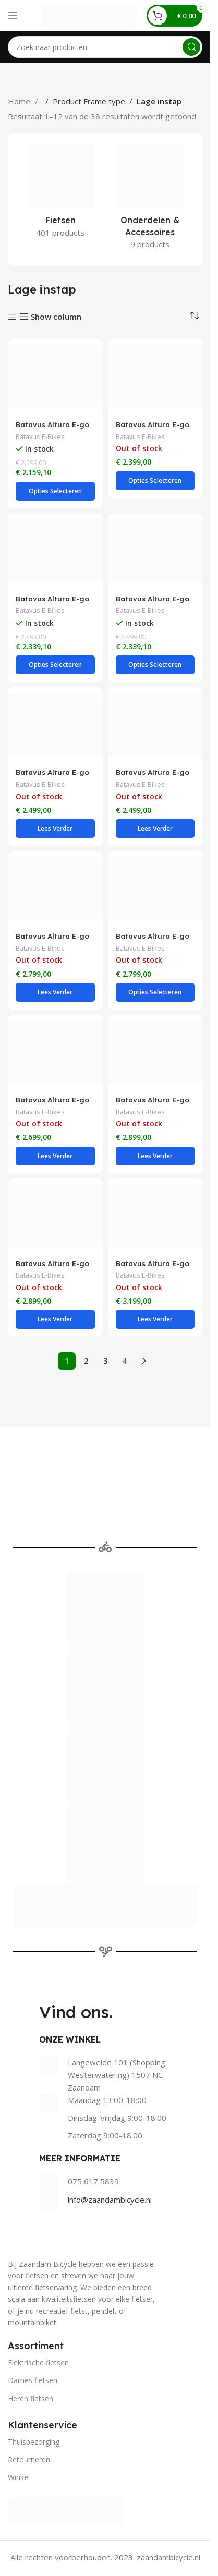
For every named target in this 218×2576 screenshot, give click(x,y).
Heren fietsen (30, 2398)
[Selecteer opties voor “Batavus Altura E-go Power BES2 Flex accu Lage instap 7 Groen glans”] (55, 828)
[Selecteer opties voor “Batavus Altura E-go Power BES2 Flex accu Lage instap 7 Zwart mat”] (155, 828)
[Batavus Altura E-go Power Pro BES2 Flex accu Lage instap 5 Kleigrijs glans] (155, 1052)
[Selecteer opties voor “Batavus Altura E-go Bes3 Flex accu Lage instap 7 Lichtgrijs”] (55, 491)
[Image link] (66, 2510)
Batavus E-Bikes (40, 436)
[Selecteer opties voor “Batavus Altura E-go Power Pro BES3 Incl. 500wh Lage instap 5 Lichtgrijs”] (155, 1319)
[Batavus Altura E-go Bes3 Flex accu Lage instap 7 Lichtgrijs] (55, 376)
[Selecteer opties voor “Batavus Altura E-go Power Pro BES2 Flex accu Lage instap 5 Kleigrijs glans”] (155, 1156)
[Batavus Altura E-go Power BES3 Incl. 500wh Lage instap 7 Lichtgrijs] (55, 888)
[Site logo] (89, 14)
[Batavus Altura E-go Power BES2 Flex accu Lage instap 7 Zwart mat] (155, 724)
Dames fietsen (32, 2380)
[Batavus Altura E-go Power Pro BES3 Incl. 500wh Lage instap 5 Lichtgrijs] (155, 1215)
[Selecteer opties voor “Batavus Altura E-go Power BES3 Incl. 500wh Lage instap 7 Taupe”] (155, 992)
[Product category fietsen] (60, 193)
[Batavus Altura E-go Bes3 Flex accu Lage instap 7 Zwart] (155, 376)
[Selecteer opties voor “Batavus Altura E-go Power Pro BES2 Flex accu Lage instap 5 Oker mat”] (55, 1319)
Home (20, 101)
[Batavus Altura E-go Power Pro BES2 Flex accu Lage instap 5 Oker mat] (55, 1215)
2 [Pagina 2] (86, 1361)
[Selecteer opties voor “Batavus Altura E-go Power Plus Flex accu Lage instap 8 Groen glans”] (55, 1156)
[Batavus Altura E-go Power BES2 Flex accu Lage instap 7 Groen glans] (55, 724)
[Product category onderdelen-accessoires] (150, 199)
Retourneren (29, 2459)
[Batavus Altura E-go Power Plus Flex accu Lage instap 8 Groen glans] (55, 1052)
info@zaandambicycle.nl (110, 2199)
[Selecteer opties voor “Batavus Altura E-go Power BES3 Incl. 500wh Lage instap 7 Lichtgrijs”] (55, 992)
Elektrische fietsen (38, 2362)
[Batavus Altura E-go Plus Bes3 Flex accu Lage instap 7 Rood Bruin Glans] (155, 551)
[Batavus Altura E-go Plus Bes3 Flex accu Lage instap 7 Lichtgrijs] (55, 551)
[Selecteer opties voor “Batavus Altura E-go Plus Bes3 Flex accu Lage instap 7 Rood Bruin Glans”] (155, 664)
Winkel (19, 2477)
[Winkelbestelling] (194, 316)
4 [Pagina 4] (125, 1361)
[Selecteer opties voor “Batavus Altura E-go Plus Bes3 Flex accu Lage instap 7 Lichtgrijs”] (55, 664)
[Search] (105, 47)
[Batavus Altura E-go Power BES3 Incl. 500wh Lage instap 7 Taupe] (155, 888)
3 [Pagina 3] (105, 1361)
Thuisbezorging (33, 2442)
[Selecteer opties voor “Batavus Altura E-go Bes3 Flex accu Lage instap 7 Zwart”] (155, 480)
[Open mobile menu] (13, 15)
